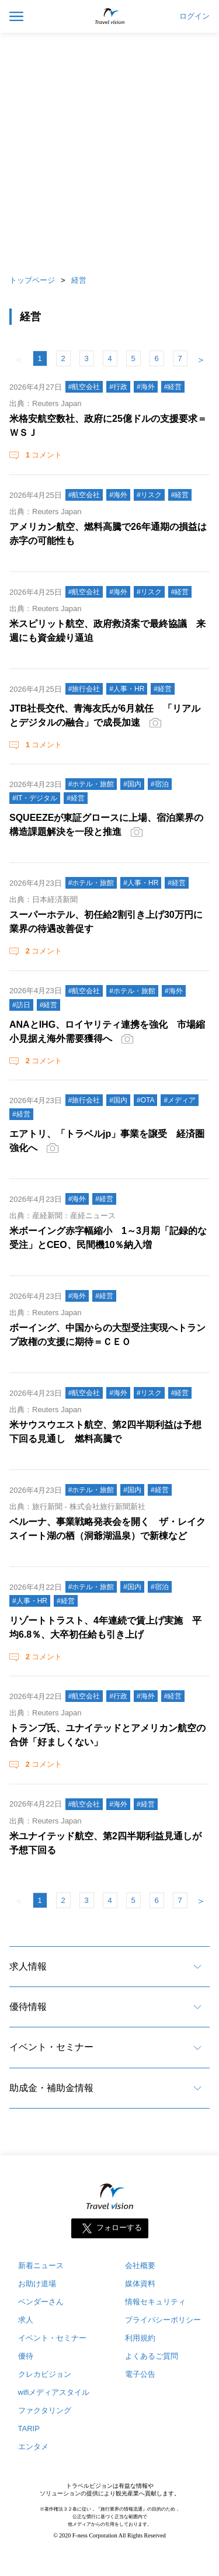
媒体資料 (140, 2283)
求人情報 (28, 1966)
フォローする (119, 2228)
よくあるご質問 (151, 2356)
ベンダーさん (41, 2301)
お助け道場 (37, 2283)
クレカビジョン (44, 2374)
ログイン (194, 16)
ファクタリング (44, 2410)
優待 (25, 2356)
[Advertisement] (109, 150)
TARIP (29, 2428)
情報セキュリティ (155, 2301)
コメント (42, 454)
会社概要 (140, 2265)
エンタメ (33, 2446)
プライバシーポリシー (163, 2319)
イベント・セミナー (51, 2047)
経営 (78, 280)
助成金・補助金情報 (51, 2088)
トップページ (32, 280)
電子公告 (140, 2374)
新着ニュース (41, 2265)
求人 (25, 2319)
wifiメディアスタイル (54, 2392)
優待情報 (28, 2007)
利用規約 (140, 2338)
